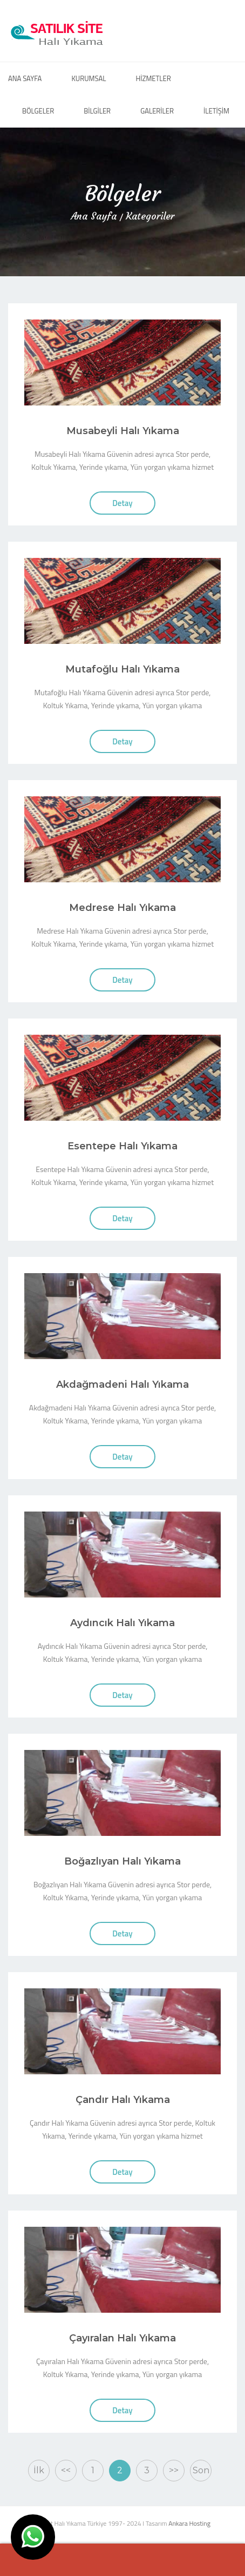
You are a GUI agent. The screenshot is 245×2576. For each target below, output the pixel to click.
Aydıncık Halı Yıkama (122, 1623)
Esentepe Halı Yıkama (122, 1146)
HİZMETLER (153, 78)
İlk (38, 2470)
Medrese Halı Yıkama (122, 908)
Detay (122, 503)
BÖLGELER (38, 110)
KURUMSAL (88, 78)
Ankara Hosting (189, 2523)
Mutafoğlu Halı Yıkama (122, 669)
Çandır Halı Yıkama (123, 2100)
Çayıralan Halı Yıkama (122, 2338)
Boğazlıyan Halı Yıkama (122, 1861)
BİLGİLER (97, 110)
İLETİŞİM (216, 110)
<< (66, 2470)
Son (201, 2470)
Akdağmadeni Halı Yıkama (122, 1384)
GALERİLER (157, 110)
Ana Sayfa (94, 216)
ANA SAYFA (25, 78)
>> (174, 2470)
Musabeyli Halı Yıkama (122, 431)
